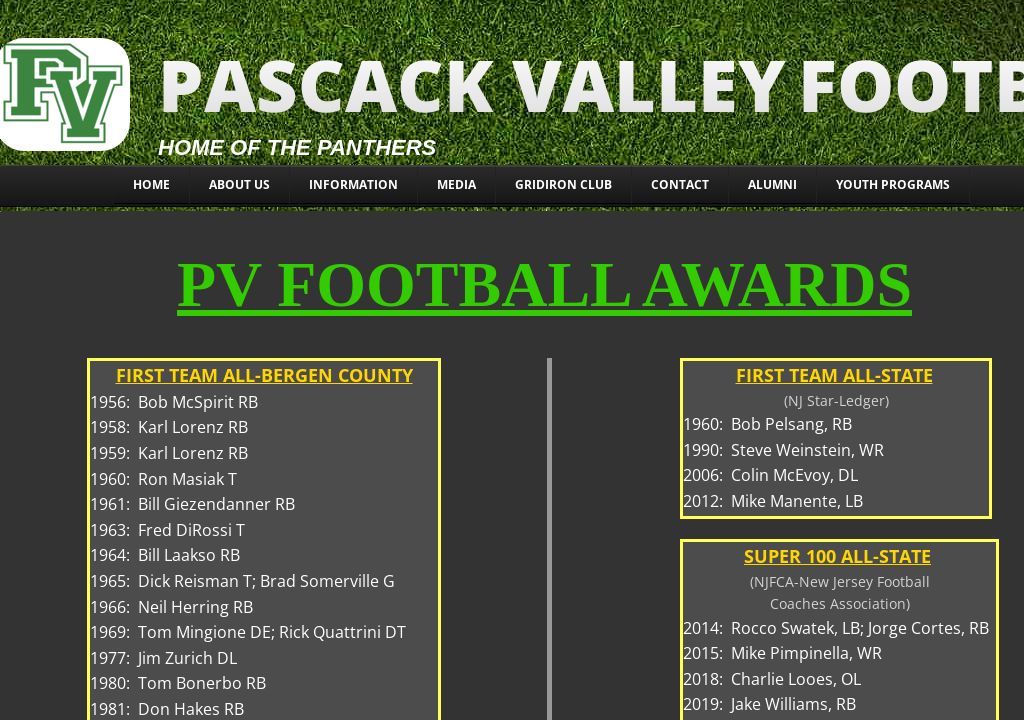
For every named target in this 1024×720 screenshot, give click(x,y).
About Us (239, 184)
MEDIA (456, 184)
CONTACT (680, 184)
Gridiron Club (563, 184)
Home (151, 184)
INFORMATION (353, 184)
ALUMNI (772, 184)
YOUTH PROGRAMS (893, 184)
